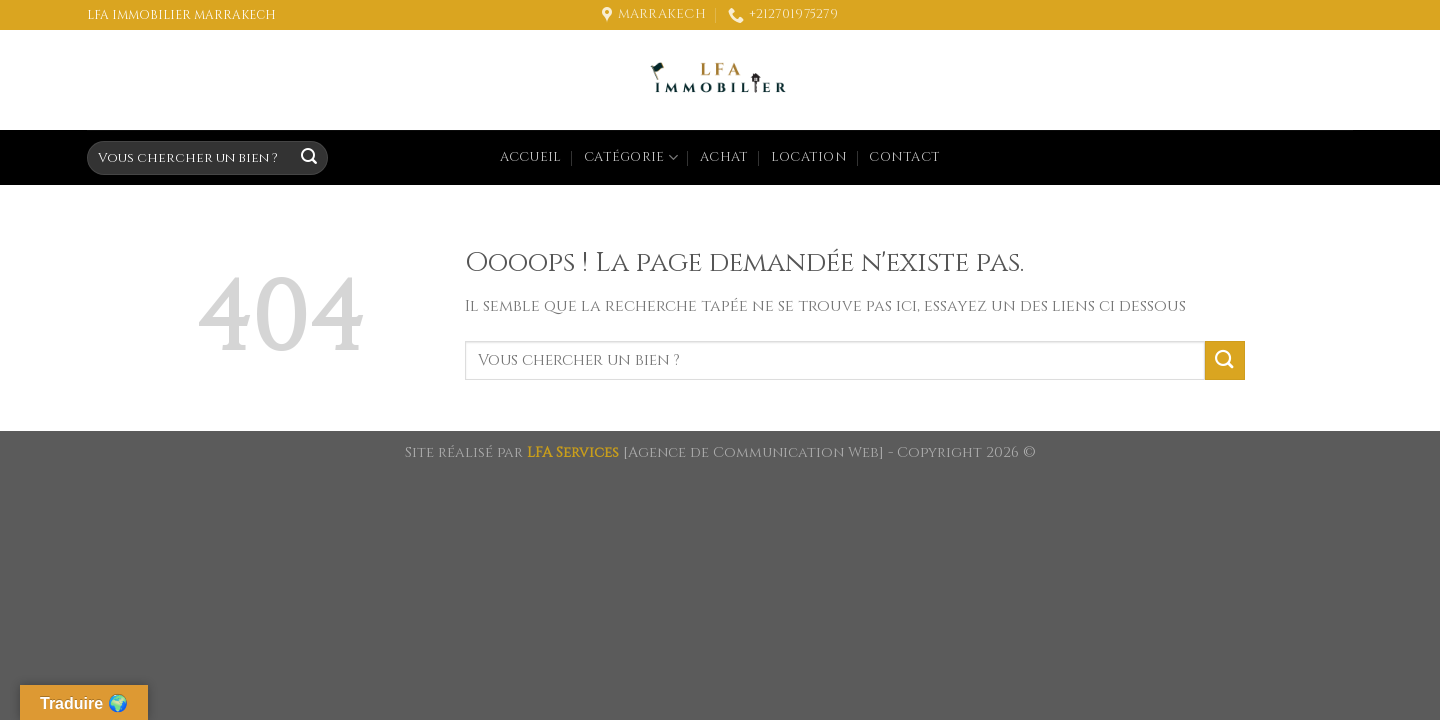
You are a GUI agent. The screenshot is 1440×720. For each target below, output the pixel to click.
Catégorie (631, 157)
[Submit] (309, 158)
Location (809, 157)
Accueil (531, 157)
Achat (724, 157)
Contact (904, 157)
